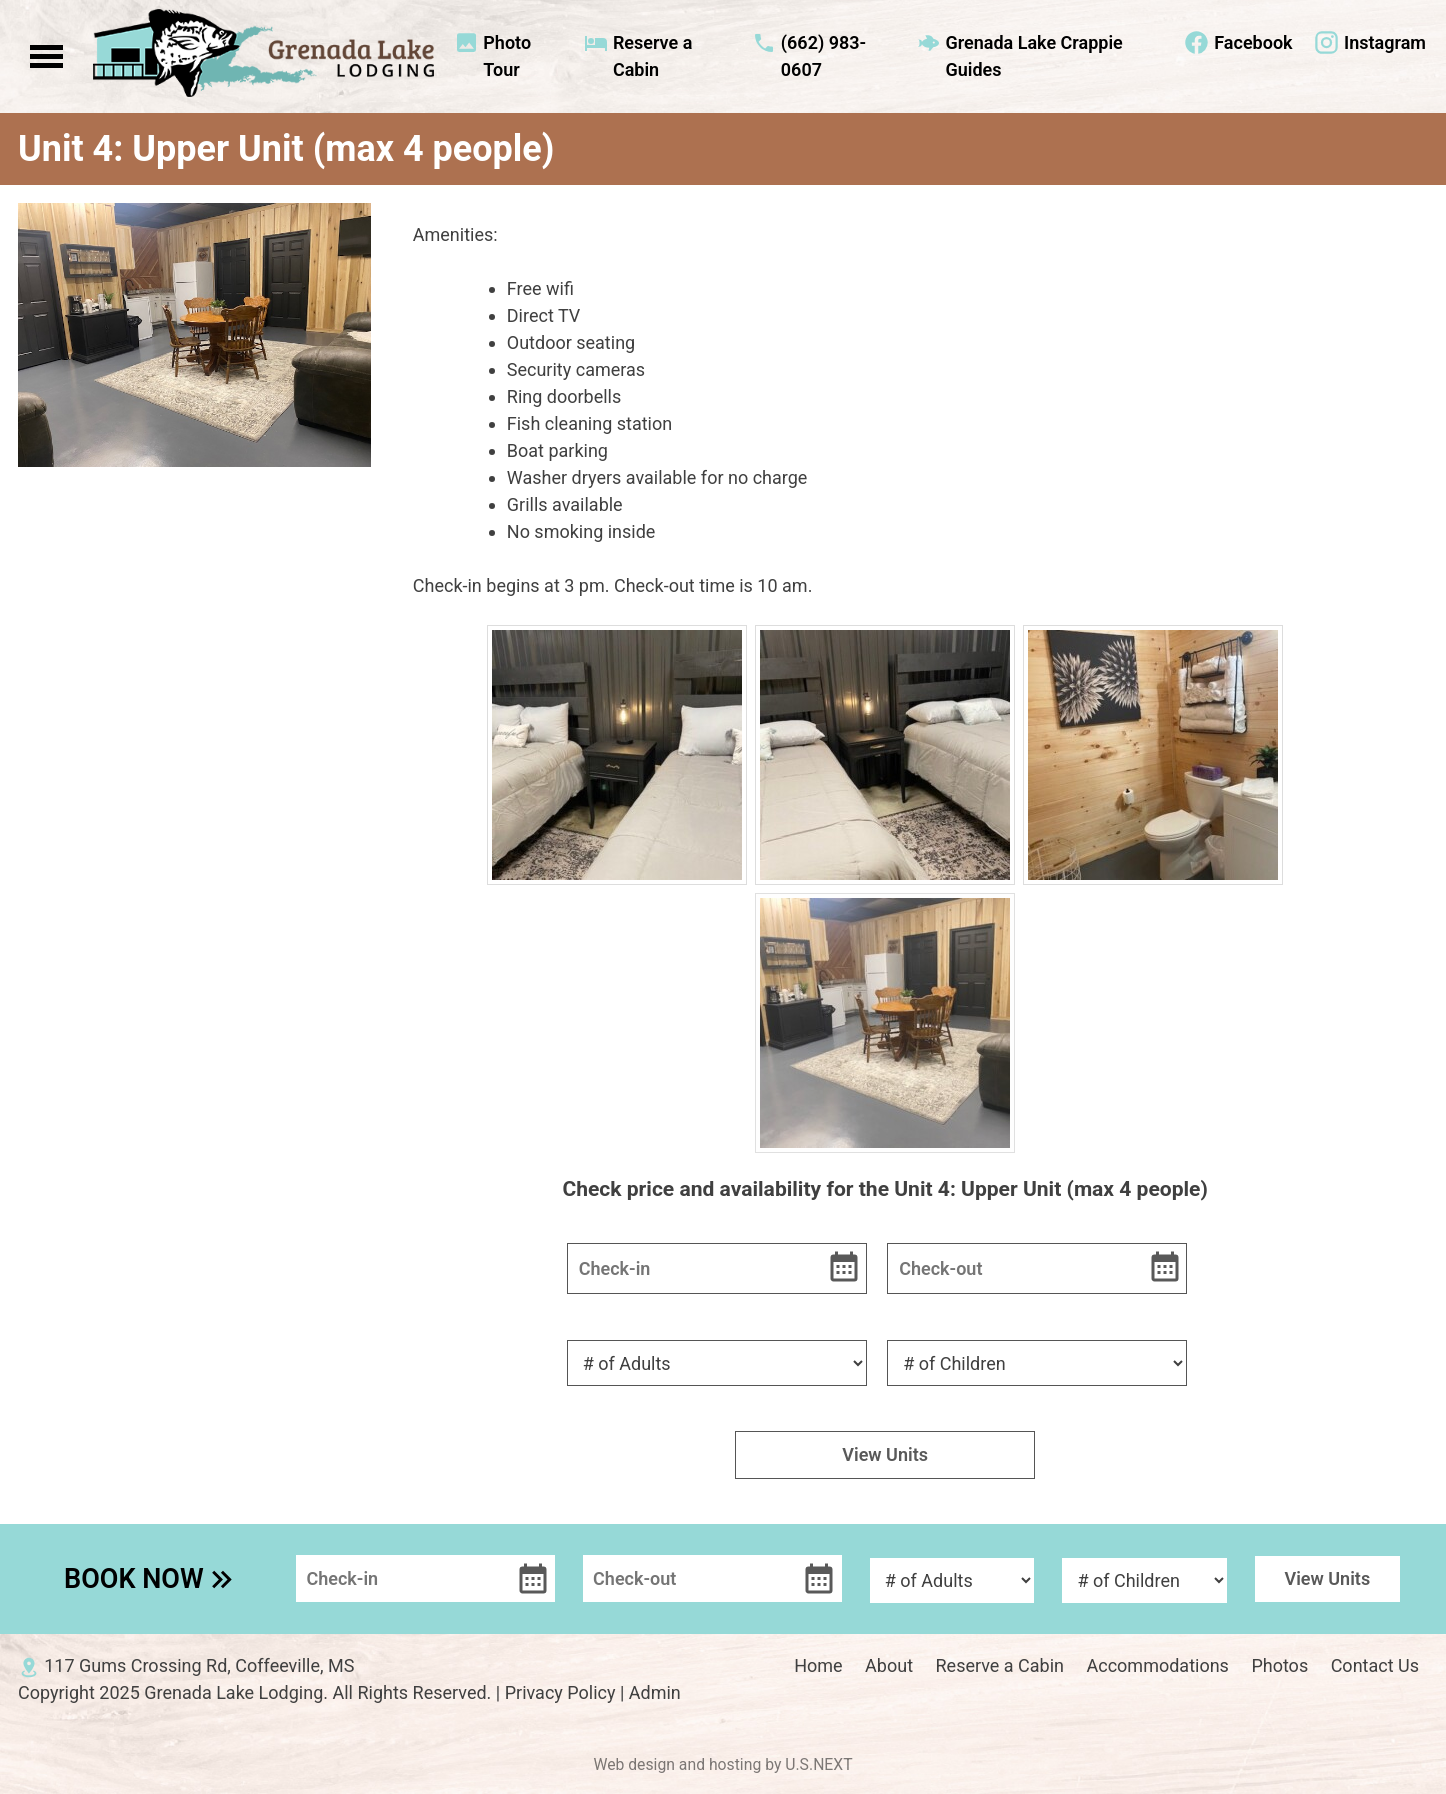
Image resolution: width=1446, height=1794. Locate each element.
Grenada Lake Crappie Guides (1033, 56)
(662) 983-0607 (823, 56)
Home (818, 1665)
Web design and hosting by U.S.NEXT (722, 1764)
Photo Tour (507, 56)
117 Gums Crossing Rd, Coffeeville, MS (199, 1665)
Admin (655, 1692)
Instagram (1385, 42)
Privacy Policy (560, 1692)
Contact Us (1375, 1665)
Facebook (1253, 42)
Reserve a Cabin (652, 56)
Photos (1279, 1665)
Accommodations (1158, 1665)
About (889, 1665)
